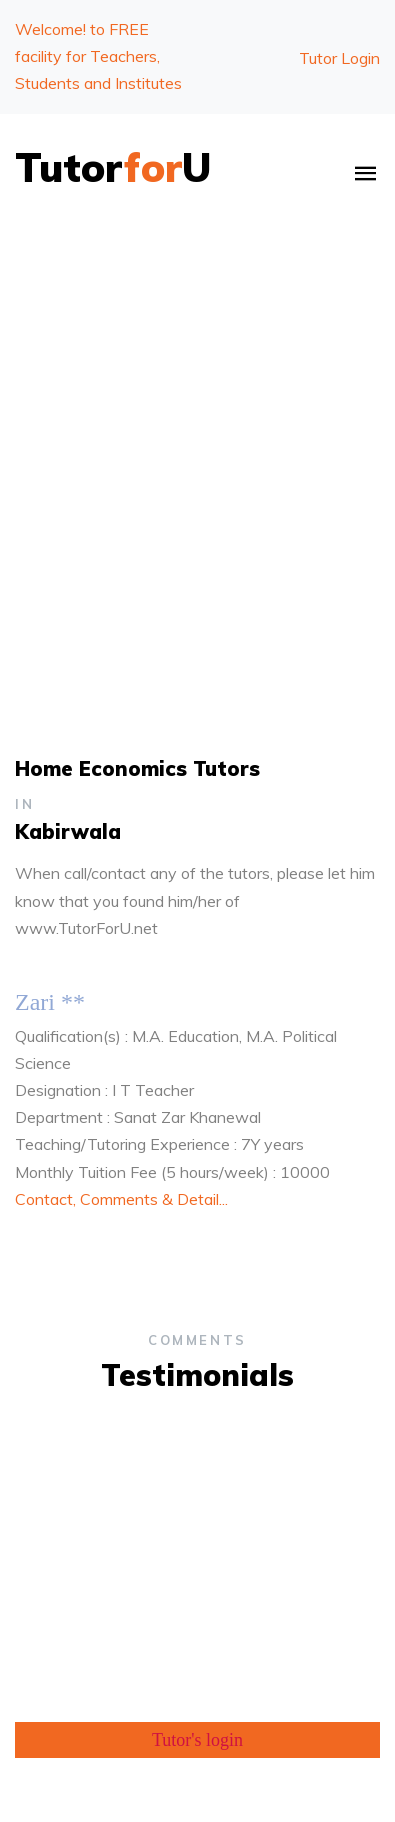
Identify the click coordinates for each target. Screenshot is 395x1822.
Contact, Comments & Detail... (121, 1199)
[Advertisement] (197, 437)
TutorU (113, 167)
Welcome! (98, 56)
